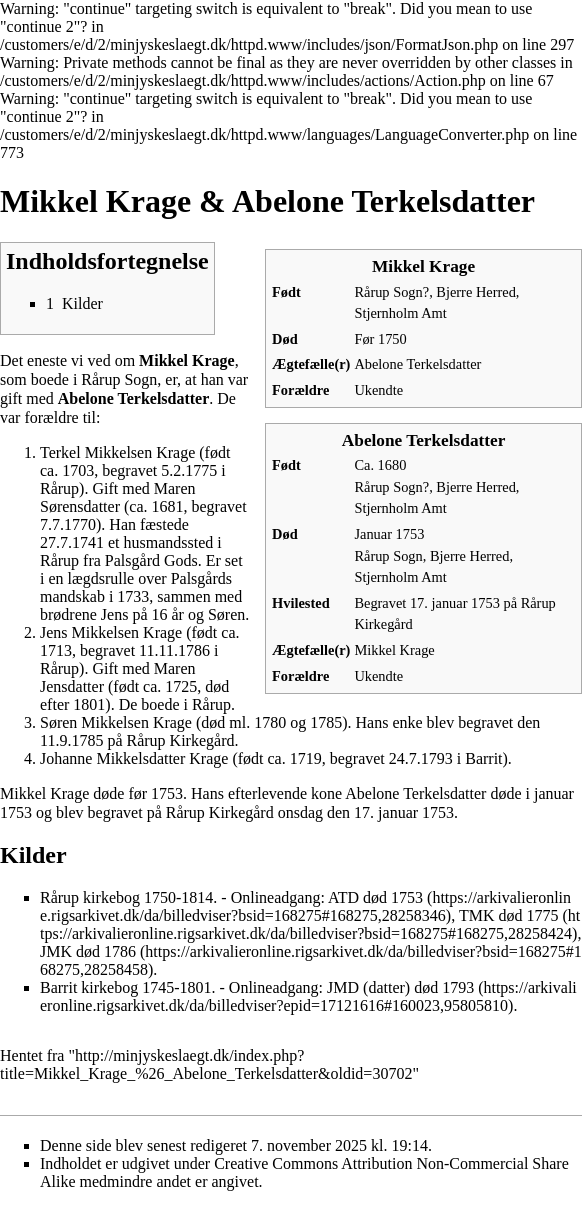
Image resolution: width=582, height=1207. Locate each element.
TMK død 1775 (509, 915)
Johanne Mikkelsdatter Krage (134, 758)
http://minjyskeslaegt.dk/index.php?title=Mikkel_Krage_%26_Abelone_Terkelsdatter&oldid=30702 (206, 1064)
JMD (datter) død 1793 (400, 987)
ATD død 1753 (375, 897)
